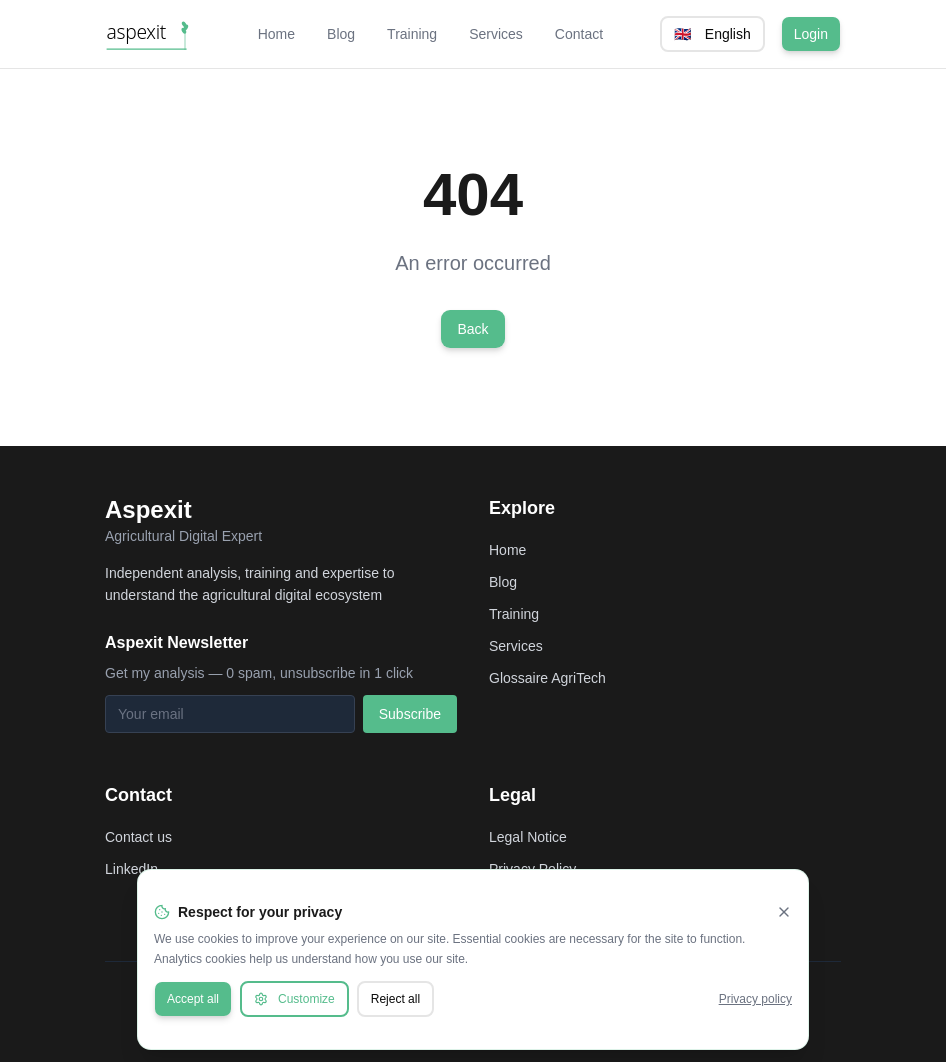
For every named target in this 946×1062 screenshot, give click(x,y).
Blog (341, 34)
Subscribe (410, 714)
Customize (294, 999)
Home (276, 34)
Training (412, 34)
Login (811, 34)
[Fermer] (784, 912)
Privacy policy (755, 999)
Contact (579, 34)
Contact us (138, 837)
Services (496, 34)
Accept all (193, 999)
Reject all (395, 999)
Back (472, 329)
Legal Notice (528, 837)
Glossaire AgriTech (547, 678)
